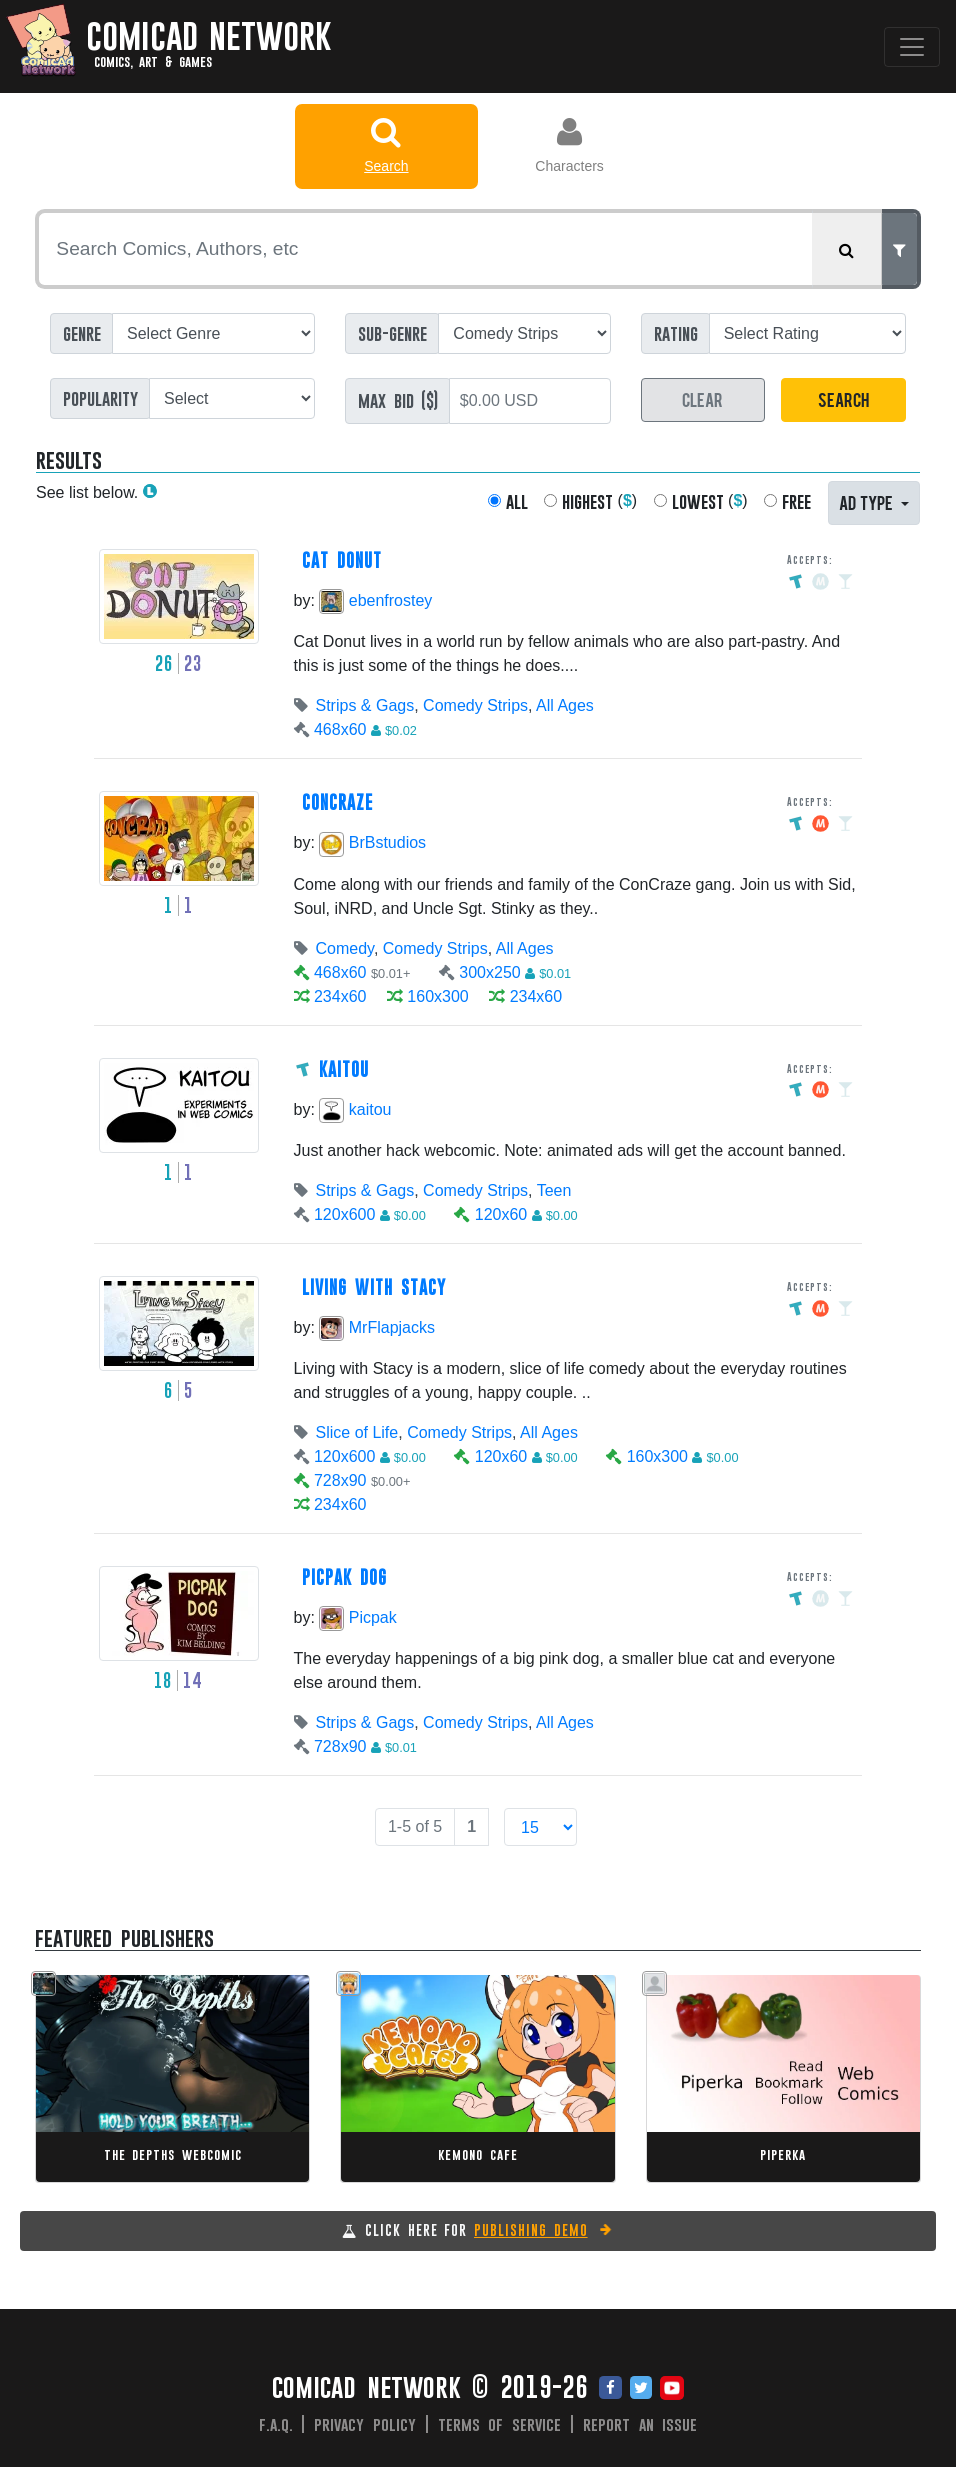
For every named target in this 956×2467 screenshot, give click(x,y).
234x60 (340, 996)
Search (386, 145)
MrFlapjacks (377, 1327)
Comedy (345, 948)
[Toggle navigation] (912, 47)
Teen (554, 1190)
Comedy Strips (475, 705)
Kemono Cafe (477, 2154)
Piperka (783, 2154)
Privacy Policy (365, 2424)
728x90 (340, 1480)
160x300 (437, 996)
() (599, 501)
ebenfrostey (375, 600)
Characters (569, 145)
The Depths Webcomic (173, 2154)
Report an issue (640, 2424)
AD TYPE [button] (868, 501)
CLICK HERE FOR (489, 2230)
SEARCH (843, 398)
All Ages (565, 705)
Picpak (357, 1617)
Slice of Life (357, 1432)
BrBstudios (372, 842)
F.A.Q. (276, 2424)
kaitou (355, 1109)
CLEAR (702, 398)
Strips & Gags (365, 705)
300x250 (489, 972)
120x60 (501, 1214)
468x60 (340, 729)
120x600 (344, 1214)
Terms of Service (500, 2424)
